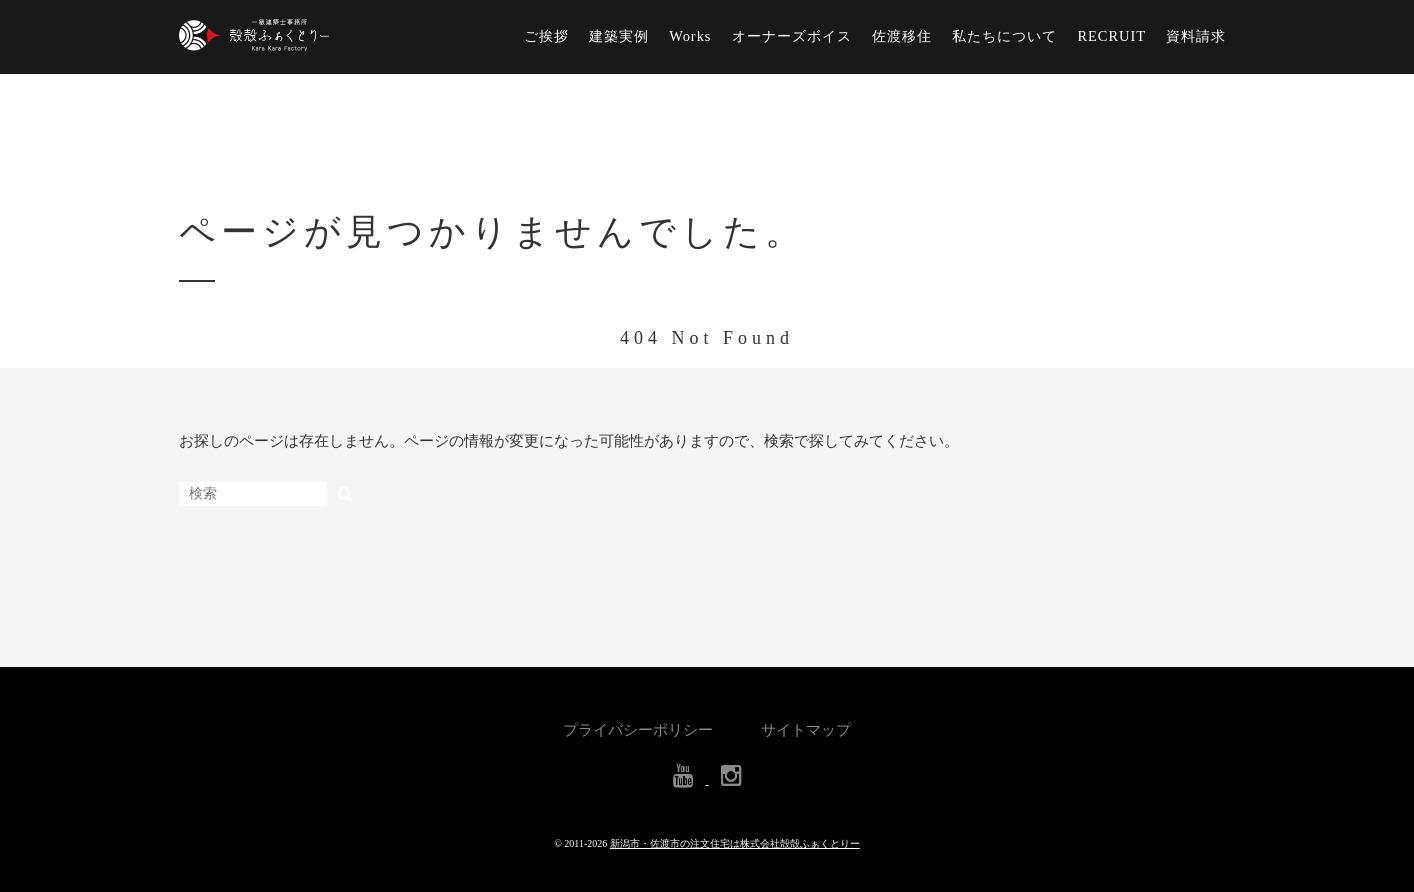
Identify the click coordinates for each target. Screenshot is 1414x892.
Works (690, 36)
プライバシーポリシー (638, 730)
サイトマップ (806, 730)
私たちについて (1004, 36)
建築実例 (619, 36)
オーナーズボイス (792, 36)
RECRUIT (1111, 36)
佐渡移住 (902, 36)
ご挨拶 (546, 36)
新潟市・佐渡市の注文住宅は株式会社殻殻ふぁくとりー (735, 843)
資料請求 (1196, 36)
